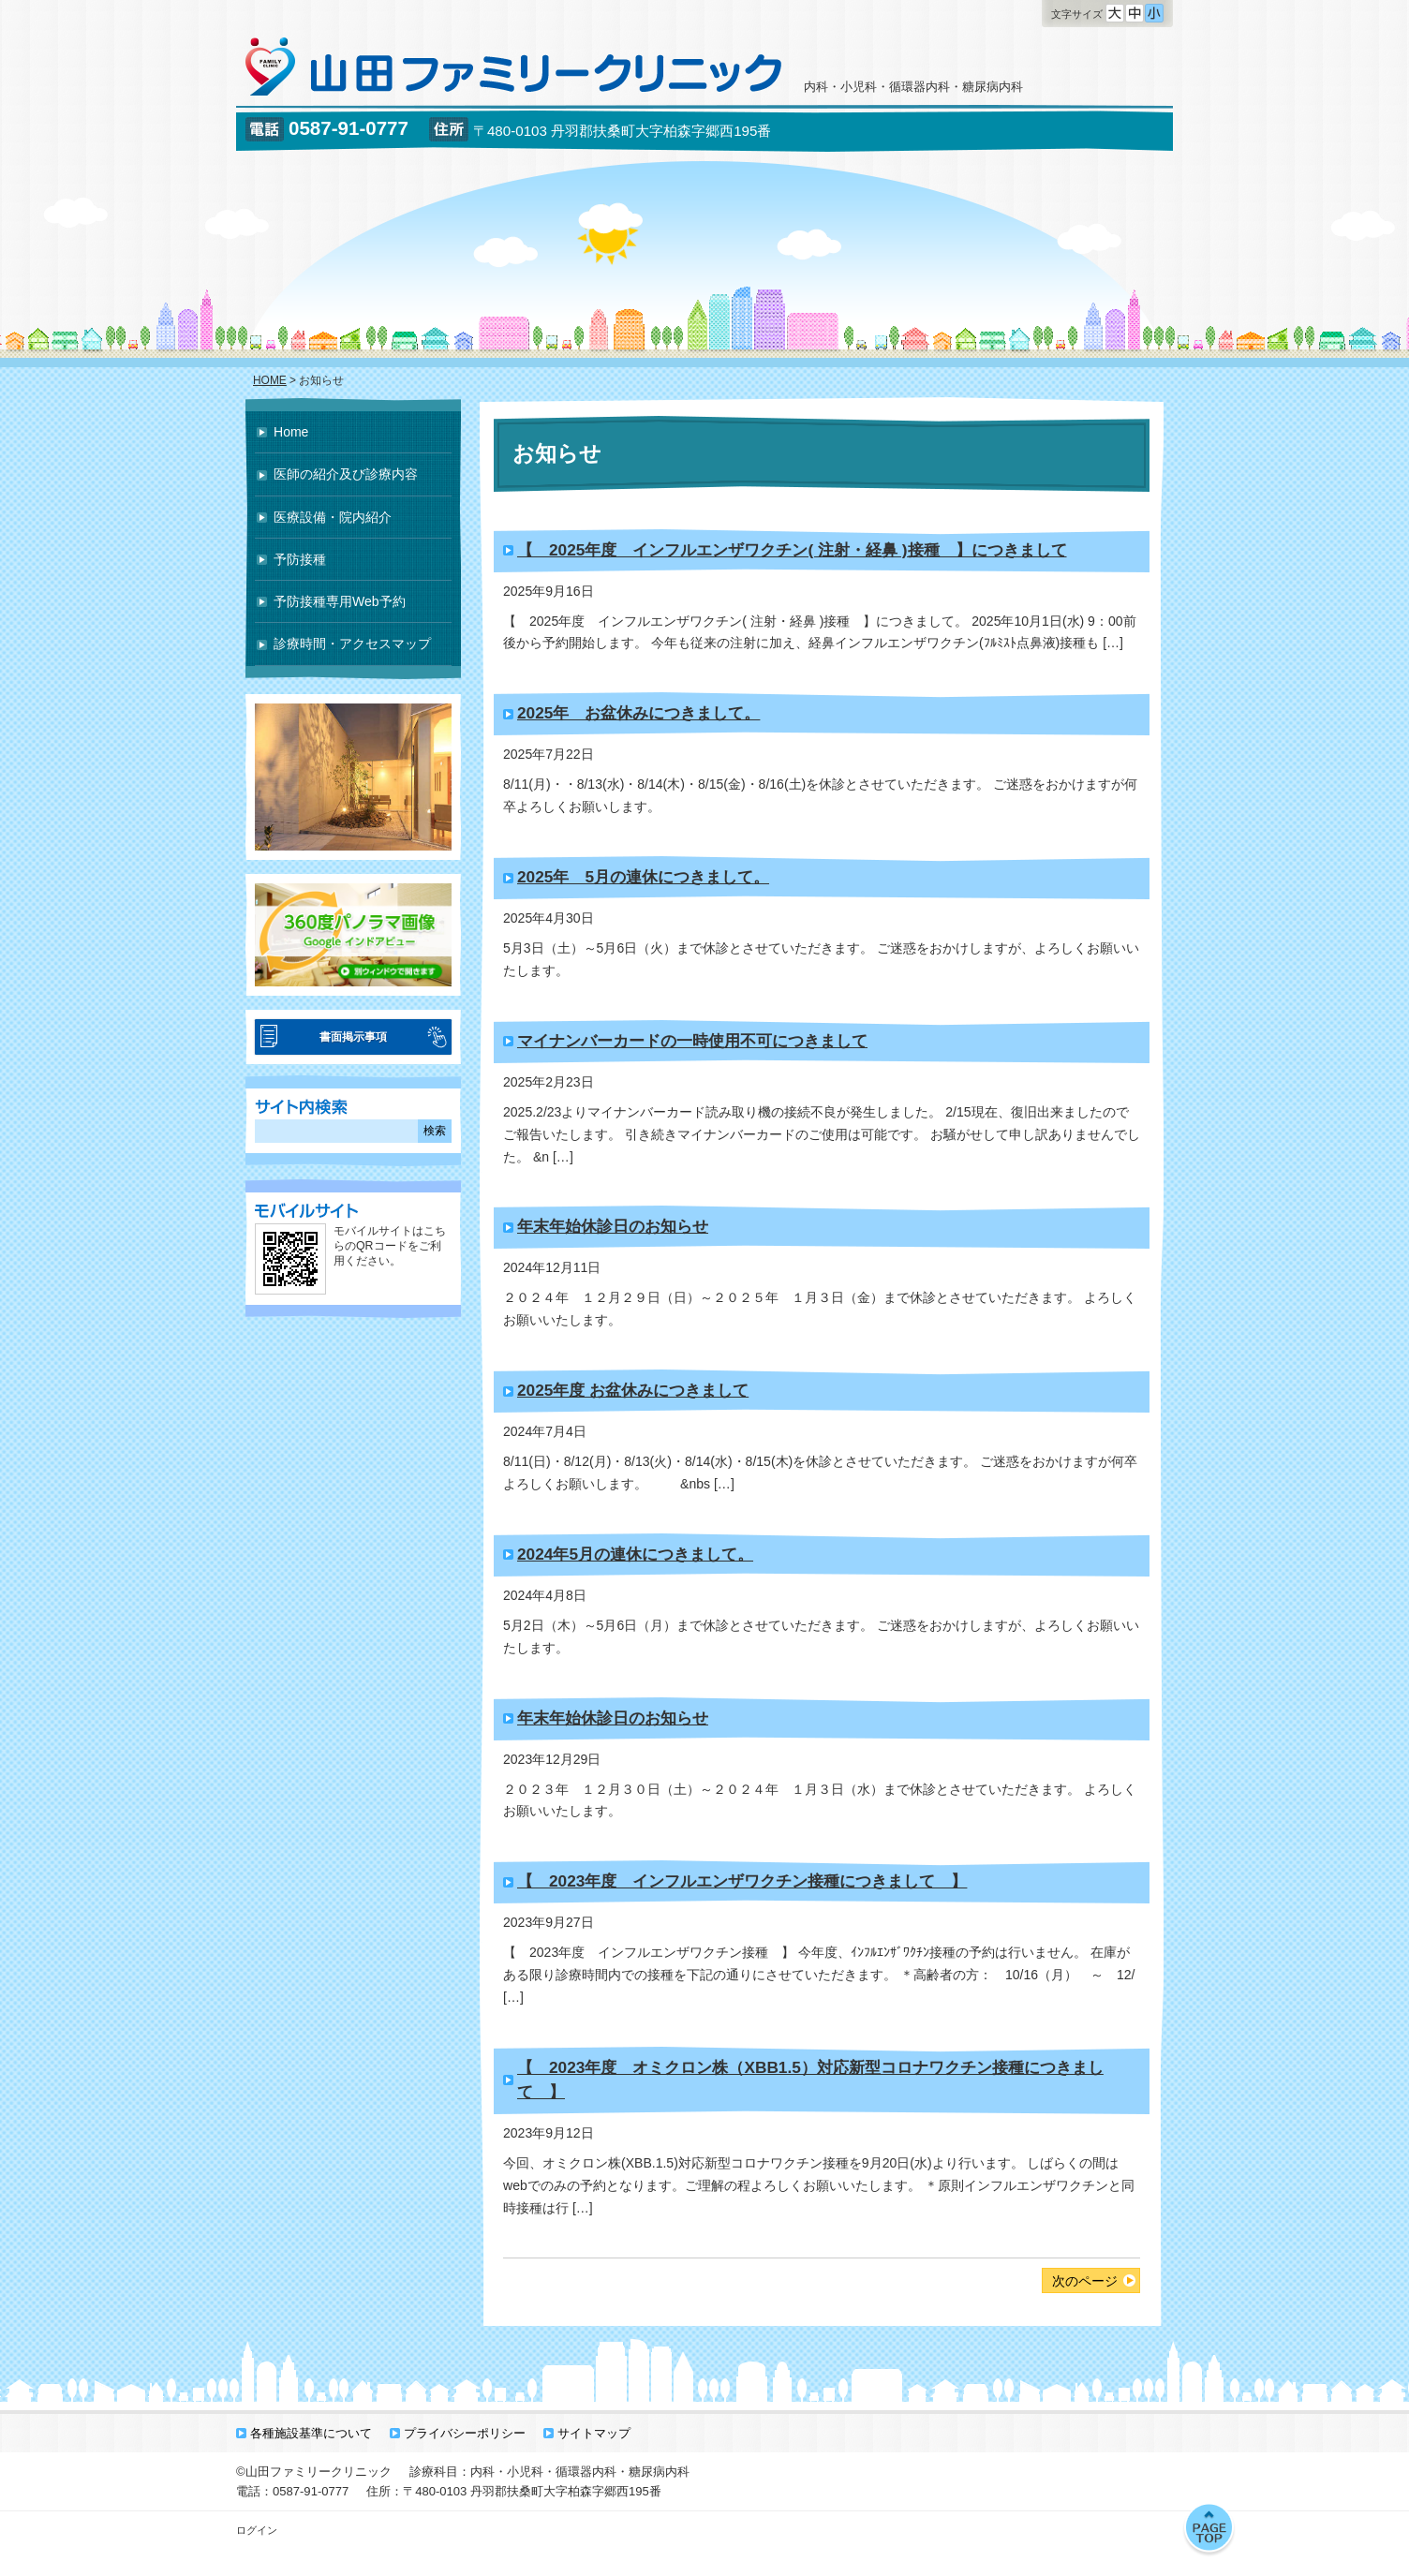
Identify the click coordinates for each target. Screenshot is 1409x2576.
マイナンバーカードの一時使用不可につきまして (692, 1040)
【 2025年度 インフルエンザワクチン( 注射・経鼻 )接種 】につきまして (792, 549)
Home (291, 431)
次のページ (1085, 2280)
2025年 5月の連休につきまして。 (643, 876)
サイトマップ (593, 2433)
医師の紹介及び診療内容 (346, 473)
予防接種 (300, 559)
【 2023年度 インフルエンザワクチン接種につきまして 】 (742, 1881)
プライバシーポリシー (465, 2433)
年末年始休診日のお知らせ (612, 1226)
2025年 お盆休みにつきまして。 (638, 712)
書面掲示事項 (353, 1037)
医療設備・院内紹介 (333, 517)
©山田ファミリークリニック (314, 2472)
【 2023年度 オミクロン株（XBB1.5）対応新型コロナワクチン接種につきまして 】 (810, 2079)
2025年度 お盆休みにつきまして (633, 1390)
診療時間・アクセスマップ (352, 643)
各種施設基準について (311, 2433)
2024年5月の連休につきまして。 (635, 1554)
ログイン (256, 2530)
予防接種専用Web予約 (340, 601)
